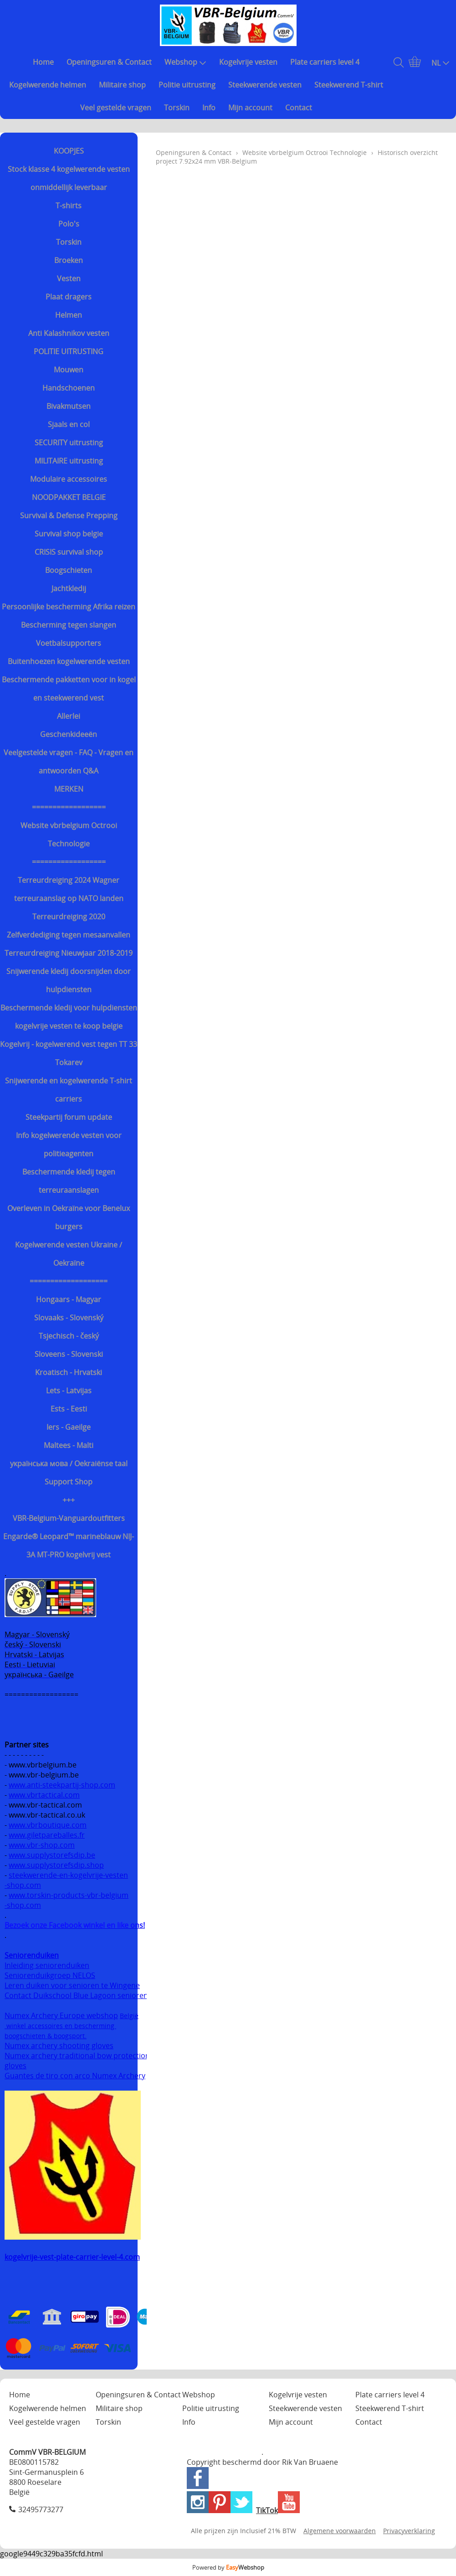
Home (43, 62)
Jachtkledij (68, 588)
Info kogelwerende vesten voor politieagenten (69, 1144)
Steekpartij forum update (69, 1117)
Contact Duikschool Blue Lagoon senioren (76, 1995)
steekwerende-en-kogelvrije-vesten (68, 1875)
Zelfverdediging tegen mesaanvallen (68, 935)
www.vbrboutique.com (48, 1825)
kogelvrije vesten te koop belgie (69, 1026)
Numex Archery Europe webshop (61, 2015)
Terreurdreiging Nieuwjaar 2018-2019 (69, 953)
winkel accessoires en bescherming (60, 2025)
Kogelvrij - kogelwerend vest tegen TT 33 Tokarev (68, 1053)
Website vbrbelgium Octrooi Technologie (68, 834)
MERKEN (68, 789)
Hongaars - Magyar (68, 1299)
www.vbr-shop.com (42, 1845)
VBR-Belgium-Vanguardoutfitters (69, 1518)
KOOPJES (69, 151)
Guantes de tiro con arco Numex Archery (75, 2076)
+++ (68, 1500)
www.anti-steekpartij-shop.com (62, 1785)
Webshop (185, 62)
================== (69, 807)
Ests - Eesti (69, 1409)
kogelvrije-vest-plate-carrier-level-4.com (72, 2257)
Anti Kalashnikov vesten (68, 333)
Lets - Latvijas (69, 1391)
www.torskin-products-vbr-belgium (68, 1895)
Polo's (68, 224)
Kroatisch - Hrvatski (68, 1372)
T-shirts (69, 206)
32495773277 (40, 2509)
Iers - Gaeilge (68, 1427)
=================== (69, 1281)
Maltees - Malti (68, 1445)
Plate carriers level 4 (324, 62)
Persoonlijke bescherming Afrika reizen (68, 607)
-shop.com (23, 1885)
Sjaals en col (69, 424)
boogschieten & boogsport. (46, 2035)
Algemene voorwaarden (339, 2530)
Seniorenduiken (32, 1955)
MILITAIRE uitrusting (69, 461)
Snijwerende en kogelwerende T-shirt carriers (68, 1090)
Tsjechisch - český (69, 1336)
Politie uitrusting (187, 85)
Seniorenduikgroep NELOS (50, 1975)
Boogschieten (68, 570)
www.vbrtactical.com (44, 1795)
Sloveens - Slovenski (69, 1354)
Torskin (177, 108)
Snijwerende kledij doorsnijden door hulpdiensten (68, 980)
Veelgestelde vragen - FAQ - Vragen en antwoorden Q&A (68, 761)
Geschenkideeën (68, 734)
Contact (298, 108)
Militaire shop (122, 85)
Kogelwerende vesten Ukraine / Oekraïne (68, 1254)
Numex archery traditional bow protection (78, 2055)
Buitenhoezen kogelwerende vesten (69, 661)
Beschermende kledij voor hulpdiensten (68, 1008)
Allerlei (68, 716)
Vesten (69, 278)
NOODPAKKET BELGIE (69, 497)
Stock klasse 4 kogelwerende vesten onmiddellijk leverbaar (69, 178)
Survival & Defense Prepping (69, 515)
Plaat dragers (69, 297)
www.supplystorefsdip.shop (56, 1865)
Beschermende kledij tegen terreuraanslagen (68, 1181)
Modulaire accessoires (68, 479)
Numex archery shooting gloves (59, 2045)
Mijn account (250, 108)
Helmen (68, 315)
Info (208, 108)
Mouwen (68, 370)
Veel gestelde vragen (115, 108)
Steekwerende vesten (265, 85)
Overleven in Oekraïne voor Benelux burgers (68, 1217)
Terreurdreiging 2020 (68, 917)
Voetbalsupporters (68, 643)
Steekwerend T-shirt (348, 85)
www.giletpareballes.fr (47, 1835)
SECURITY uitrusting (69, 443)
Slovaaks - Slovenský (68, 1318)
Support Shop (68, 1482)
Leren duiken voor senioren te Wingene (72, 1985)
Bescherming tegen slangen (68, 625)
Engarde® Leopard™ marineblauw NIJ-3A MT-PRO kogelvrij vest (68, 1545)
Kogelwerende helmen (47, 85)
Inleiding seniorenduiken (47, 1965)
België (129, 2015)
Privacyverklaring (409, 2530)
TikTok (267, 2510)
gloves (15, 2066)
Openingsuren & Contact (109, 62)
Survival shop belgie (69, 534)
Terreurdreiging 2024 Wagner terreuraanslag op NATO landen (68, 889)
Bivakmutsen (68, 406)
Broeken (68, 260)
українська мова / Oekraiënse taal (69, 1463)
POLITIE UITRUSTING (68, 351)
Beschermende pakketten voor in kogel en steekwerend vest (69, 689)
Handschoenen (68, 388)
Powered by (228, 2567)
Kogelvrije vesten (248, 62)
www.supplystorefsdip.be (52, 1855)
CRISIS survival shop (69, 552)
